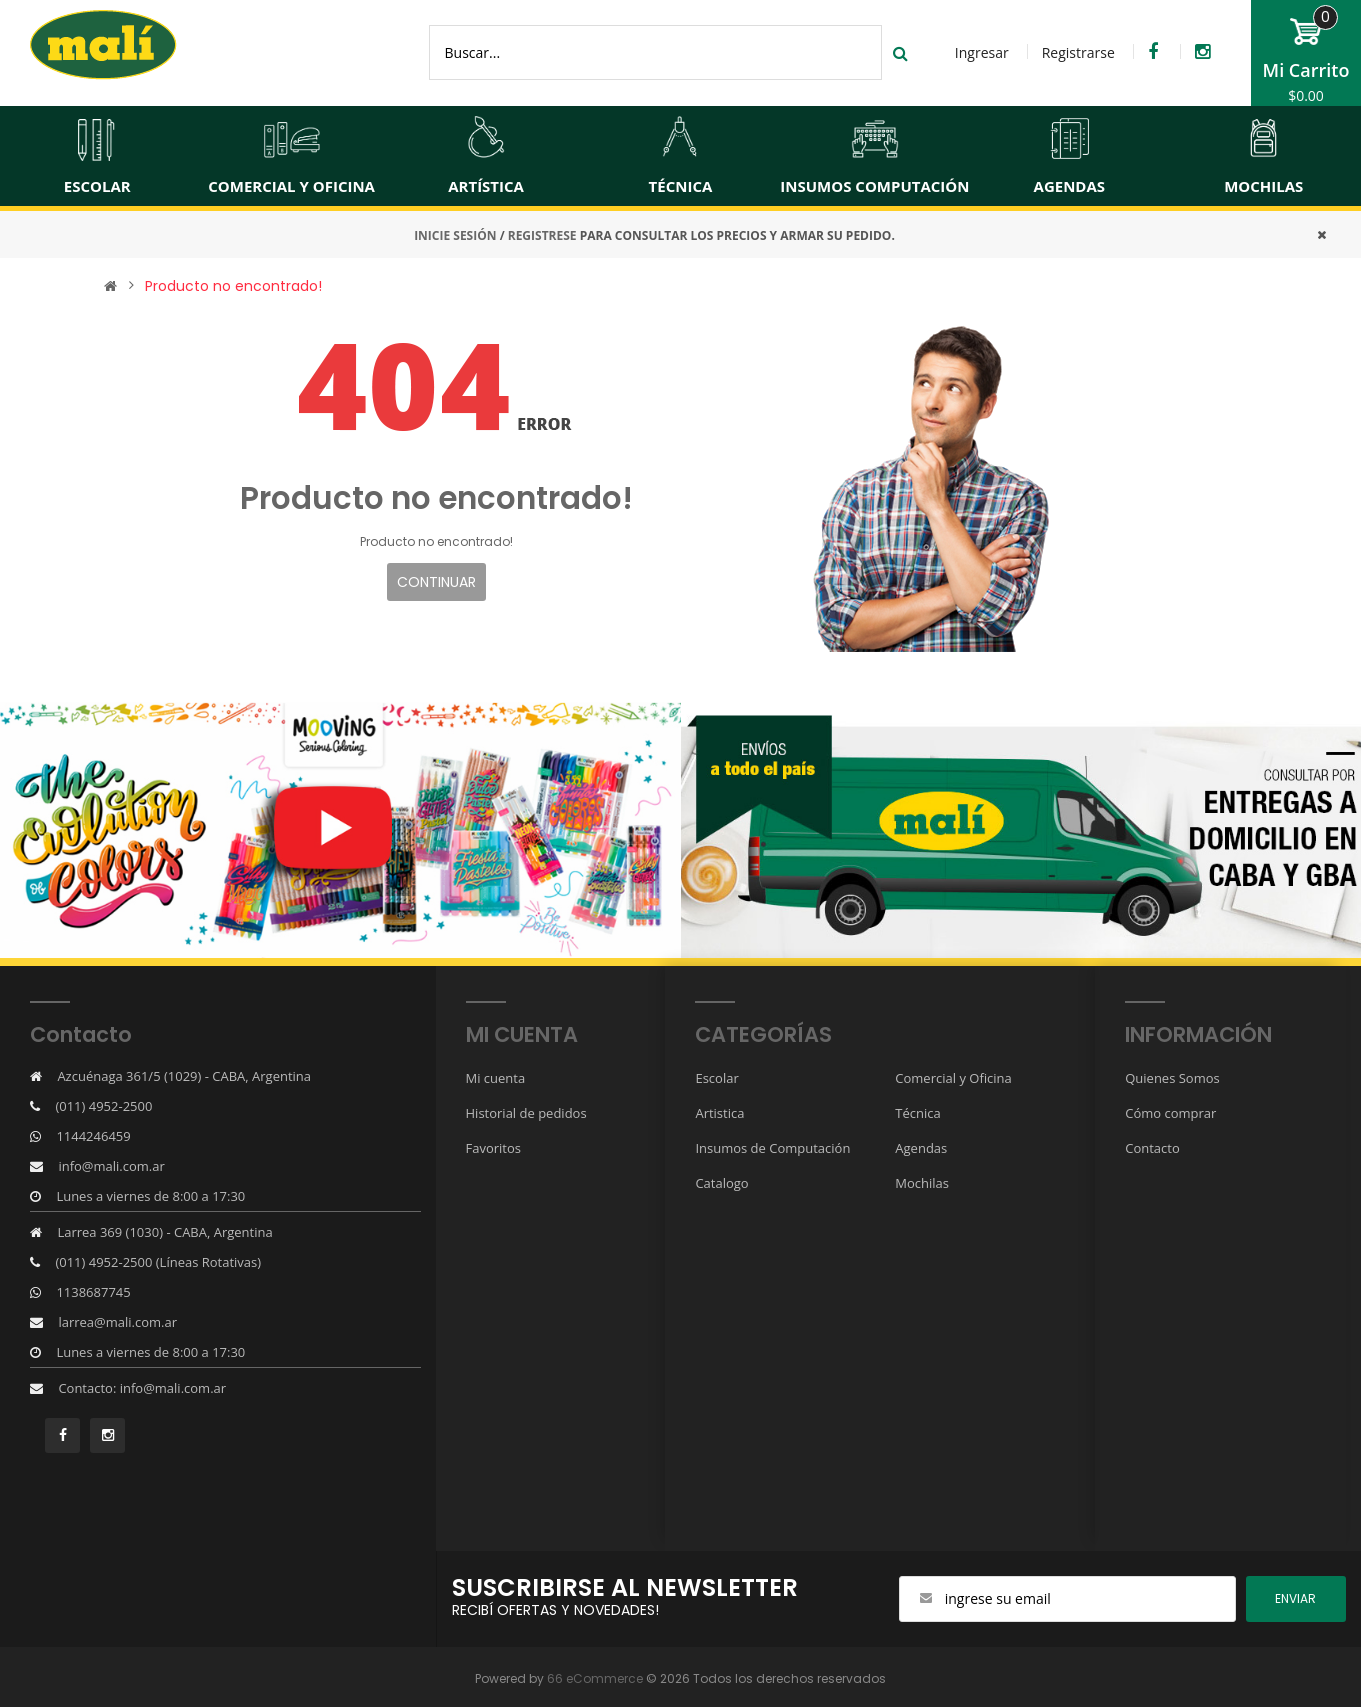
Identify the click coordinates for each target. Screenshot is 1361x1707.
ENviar (1295, 1598)
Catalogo (721, 1183)
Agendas (921, 1148)
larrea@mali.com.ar (117, 1322)
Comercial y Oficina (953, 1078)
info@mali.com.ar (111, 1166)
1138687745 (93, 1292)
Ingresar (982, 52)
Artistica (719, 1113)
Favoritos (494, 1148)
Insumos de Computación (772, 1148)
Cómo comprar (1170, 1113)
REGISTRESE (542, 235)
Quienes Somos (1172, 1078)
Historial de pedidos (526, 1113)
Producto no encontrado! (233, 286)
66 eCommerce (595, 1678)
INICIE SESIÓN (455, 235)
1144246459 (93, 1136)
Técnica (917, 1113)
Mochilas (922, 1183)
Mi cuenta (496, 1078)
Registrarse (1078, 52)
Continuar (436, 582)
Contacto (1152, 1148)
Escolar (716, 1078)
